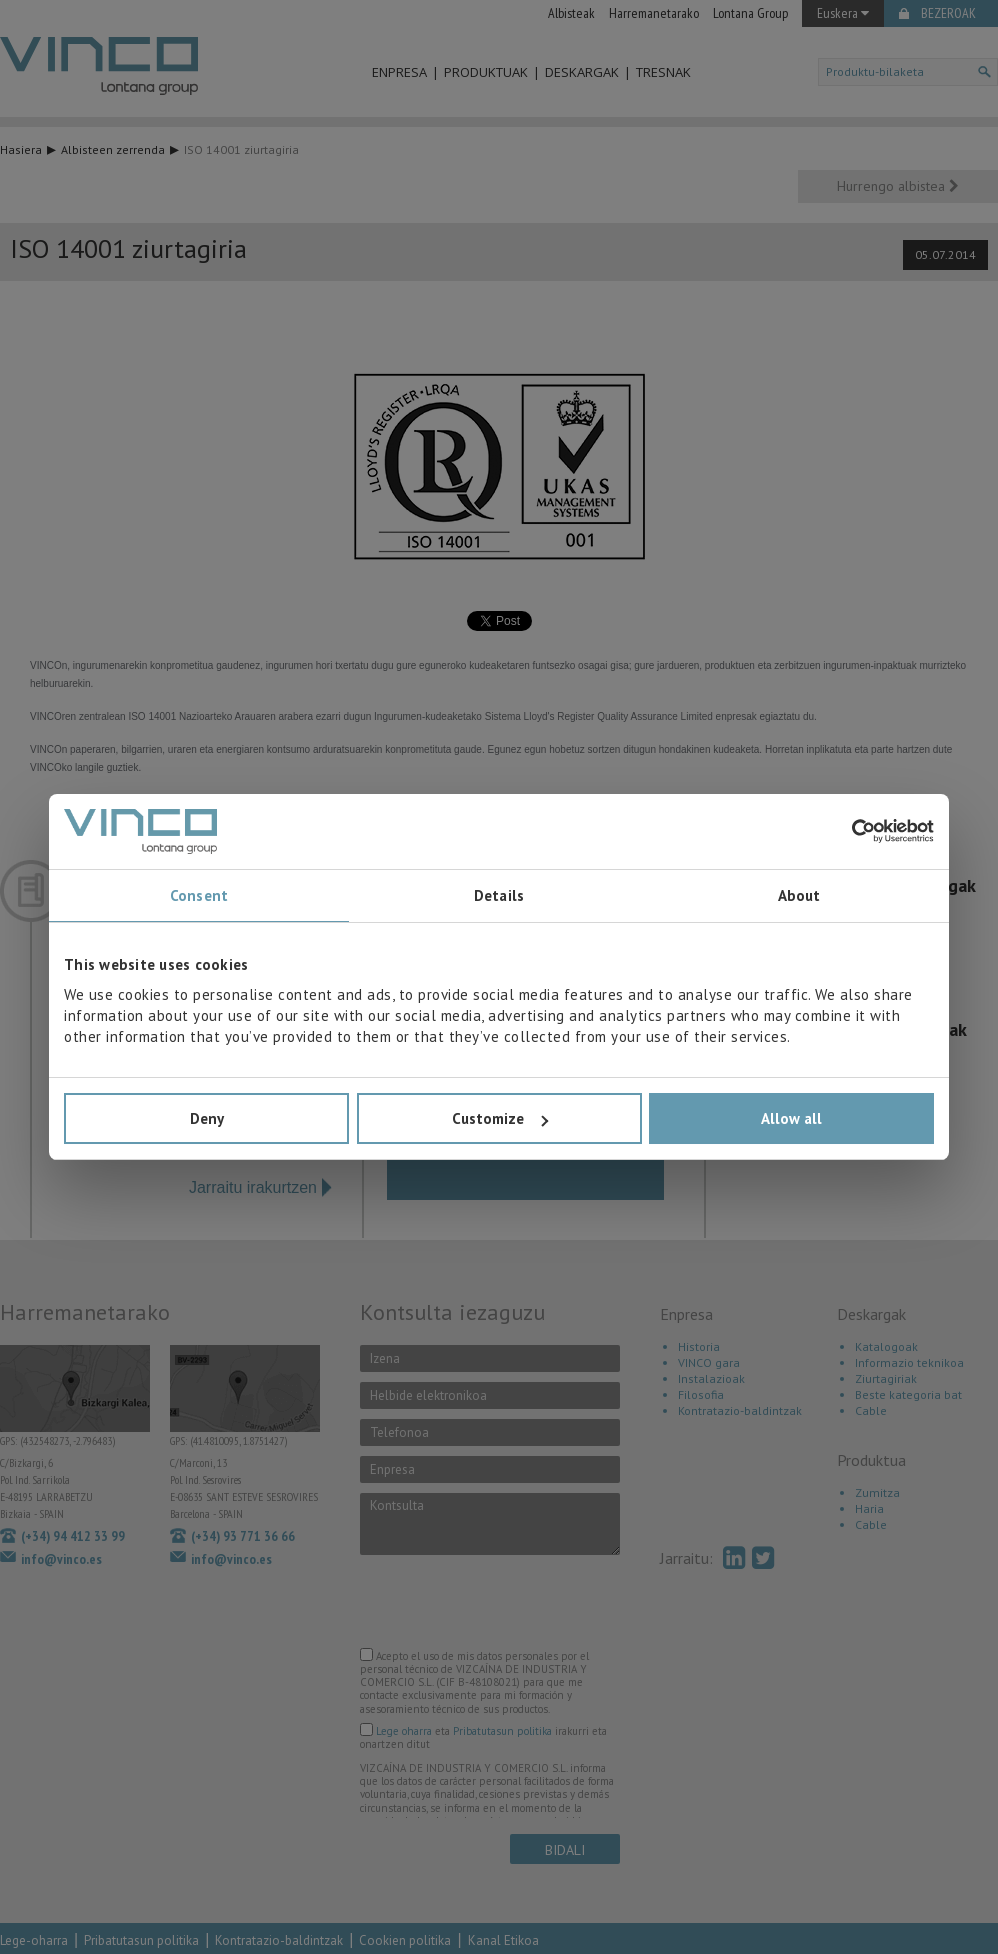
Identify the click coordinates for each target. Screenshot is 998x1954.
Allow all (791, 1118)
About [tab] (799, 895)
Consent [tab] (199, 895)
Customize (500, 1118)
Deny (207, 1118)
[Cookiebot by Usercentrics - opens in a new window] (846, 831)
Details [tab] (499, 895)
